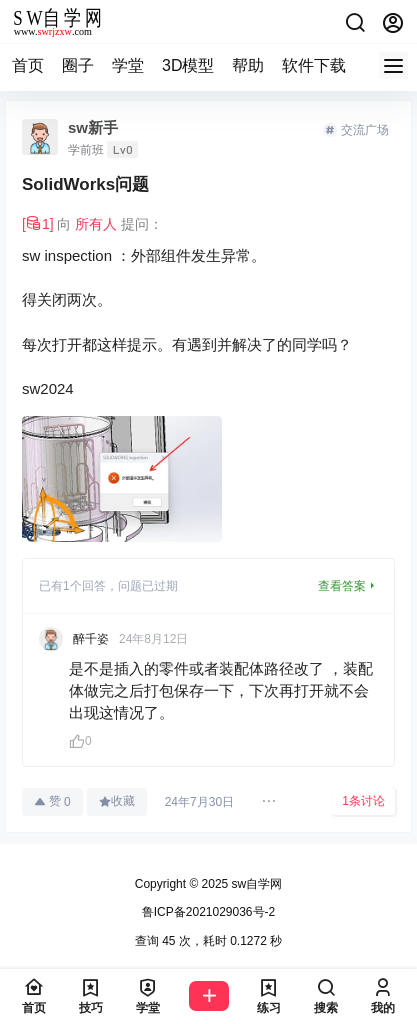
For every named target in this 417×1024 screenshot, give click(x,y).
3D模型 (188, 65)
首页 (28, 65)
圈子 (78, 65)
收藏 (117, 801)
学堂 (128, 65)
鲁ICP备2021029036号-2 (208, 912)
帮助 (248, 65)
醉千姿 (91, 639)
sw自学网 (255, 884)
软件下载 (314, 65)
